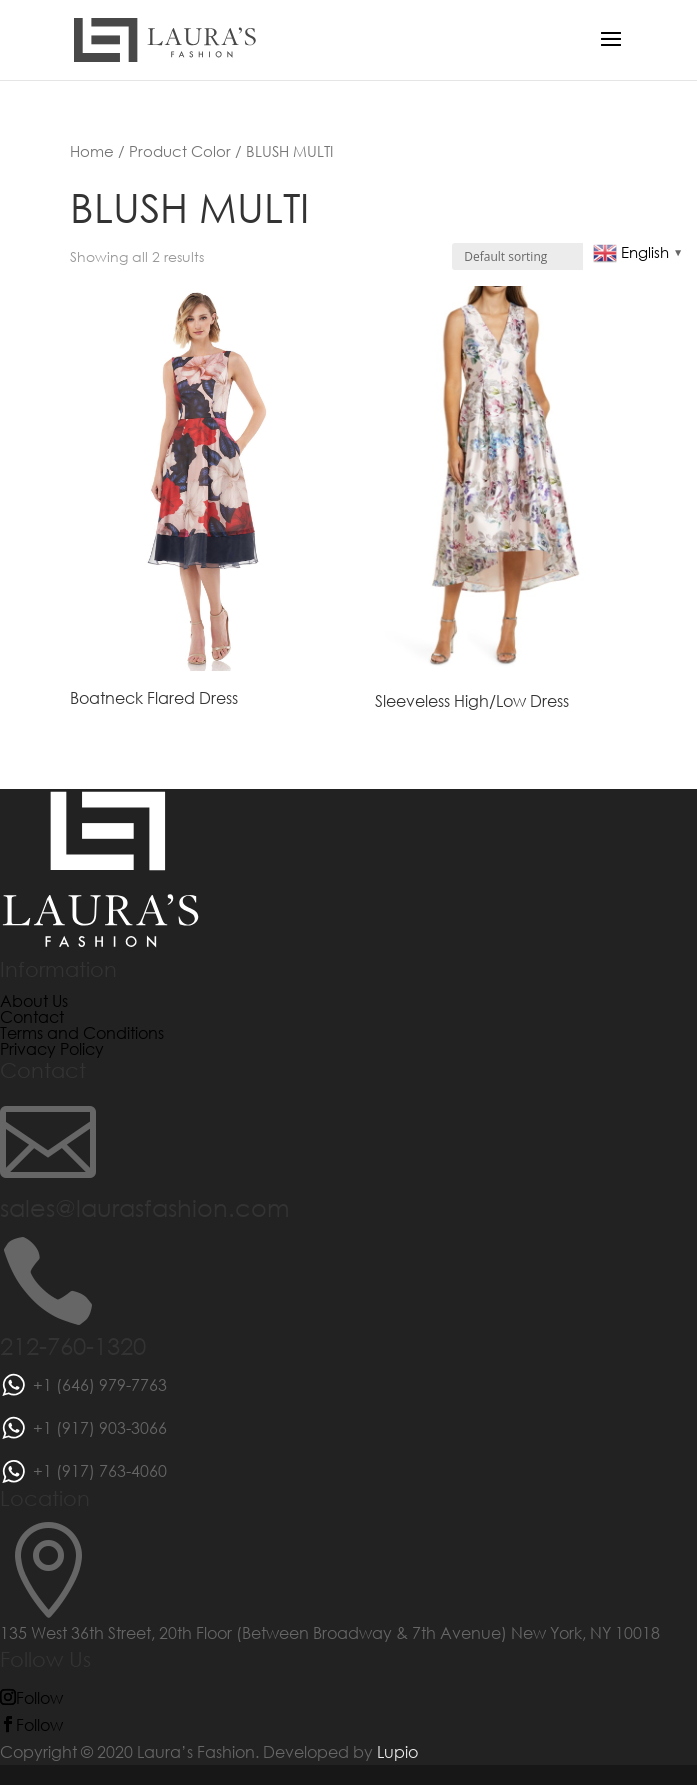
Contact (32, 1016)
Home (92, 151)
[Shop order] (539, 256)
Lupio (397, 1751)
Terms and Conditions (82, 1032)
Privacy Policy (52, 1048)
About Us (34, 1000)
